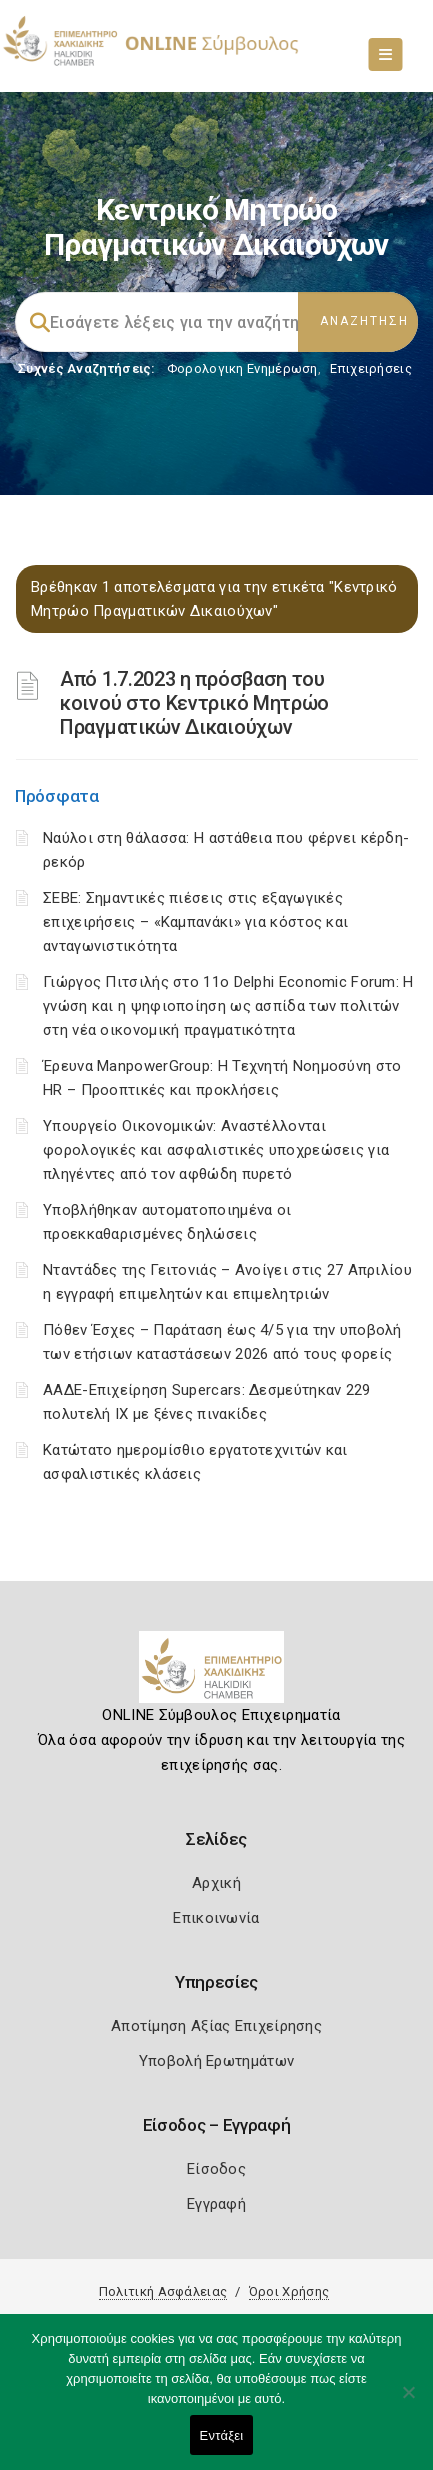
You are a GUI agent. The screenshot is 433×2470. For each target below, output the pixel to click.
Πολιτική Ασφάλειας (163, 2291)
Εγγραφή (216, 2204)
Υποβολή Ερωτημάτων (216, 2061)
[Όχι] (408, 2402)
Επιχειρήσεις (371, 368)
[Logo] (216, 1675)
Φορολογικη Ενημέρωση (242, 368)
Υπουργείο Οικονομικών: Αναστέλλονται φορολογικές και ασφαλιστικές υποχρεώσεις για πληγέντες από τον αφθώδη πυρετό (216, 1150)
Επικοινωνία (216, 1918)
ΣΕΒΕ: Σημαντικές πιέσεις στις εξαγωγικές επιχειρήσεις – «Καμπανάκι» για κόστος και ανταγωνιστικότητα (195, 922)
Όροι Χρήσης (289, 2291)
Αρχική (216, 1883)
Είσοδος (216, 2169)
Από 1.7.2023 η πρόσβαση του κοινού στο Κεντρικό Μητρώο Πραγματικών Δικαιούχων (194, 703)
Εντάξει (222, 2435)
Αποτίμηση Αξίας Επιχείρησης (216, 2026)
